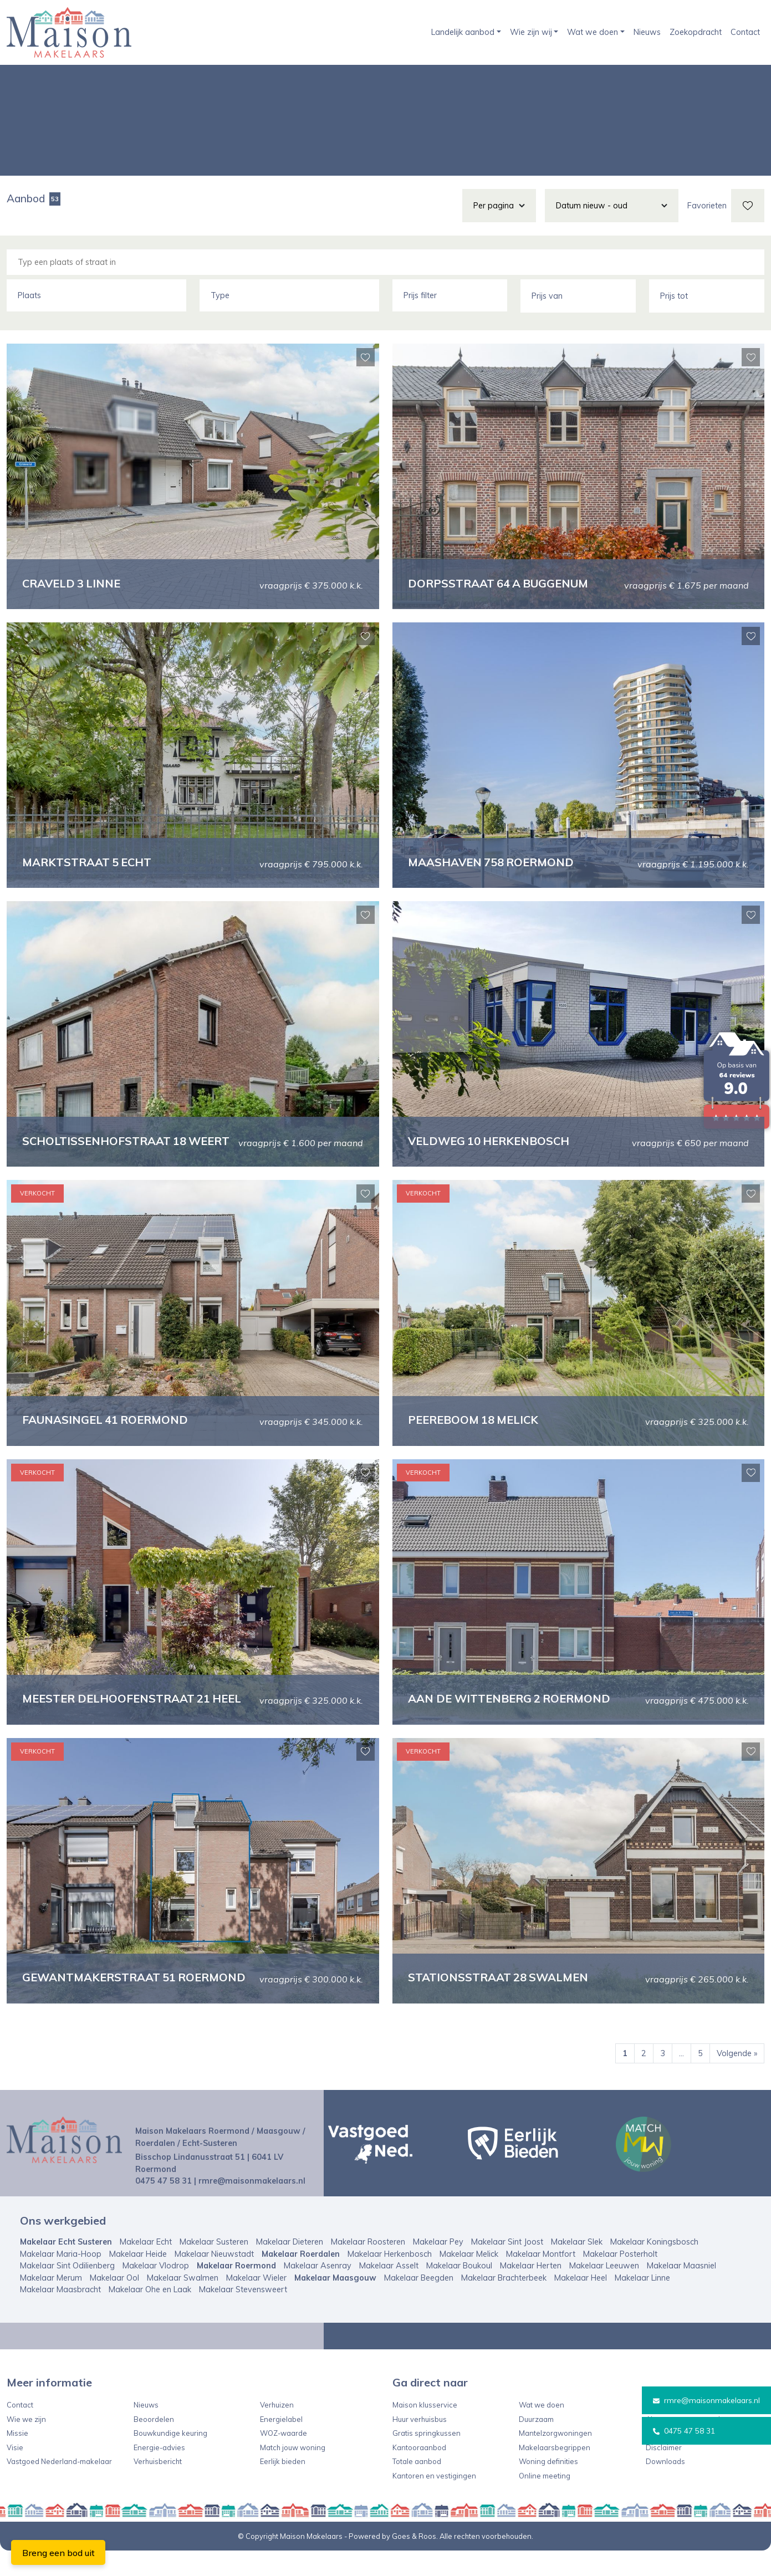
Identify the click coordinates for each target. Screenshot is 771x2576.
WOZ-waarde (283, 2458)
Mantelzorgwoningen (555, 2458)
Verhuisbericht (158, 2487)
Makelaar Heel (580, 2303)
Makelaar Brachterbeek (504, 2303)
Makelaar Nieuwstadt (214, 2279)
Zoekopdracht (696, 32)
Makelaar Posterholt (620, 2279)
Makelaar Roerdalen (301, 2279)
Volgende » (737, 2079)
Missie (17, 2458)
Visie (15, 2472)
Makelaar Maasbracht (60, 2316)
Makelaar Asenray (317, 2291)
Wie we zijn (26, 2444)
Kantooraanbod (419, 2472)
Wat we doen (592, 32)
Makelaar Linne (642, 2303)
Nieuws (647, 32)
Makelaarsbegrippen (554, 2472)
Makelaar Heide (138, 2279)
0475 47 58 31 (680, 2431)
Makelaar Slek (576, 2267)
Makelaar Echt (146, 2267)
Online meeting (544, 2501)
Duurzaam (536, 2444)
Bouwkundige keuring (170, 2458)
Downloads (665, 2487)
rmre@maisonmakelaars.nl (704, 2400)
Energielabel (281, 2444)
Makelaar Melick (469, 2279)
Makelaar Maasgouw (335, 2303)
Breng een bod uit (58, 2552)
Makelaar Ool (114, 2303)
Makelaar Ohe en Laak (150, 2316)
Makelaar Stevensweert (243, 2316)
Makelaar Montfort (540, 2279)
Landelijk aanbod (462, 32)
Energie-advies (159, 2472)
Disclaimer (664, 2472)
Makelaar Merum (51, 2303)
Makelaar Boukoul (459, 2291)
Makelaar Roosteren (368, 2267)
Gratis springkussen (426, 2458)
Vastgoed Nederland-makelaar (59, 2487)
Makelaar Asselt (388, 2291)
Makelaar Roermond (236, 2291)
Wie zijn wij (531, 32)
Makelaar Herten (530, 2291)
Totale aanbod (416, 2487)
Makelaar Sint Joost (507, 2267)
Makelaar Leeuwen (604, 2291)
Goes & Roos (414, 2561)
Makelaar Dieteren (289, 2267)
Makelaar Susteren (214, 2267)
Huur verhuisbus (419, 2444)
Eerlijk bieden (282, 2487)
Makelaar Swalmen (182, 2303)
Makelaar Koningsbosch (654, 2267)
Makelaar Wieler (256, 2303)
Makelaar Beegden (418, 2303)
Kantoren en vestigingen (434, 2501)
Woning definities (548, 2487)
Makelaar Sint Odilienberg (67, 2291)
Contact (745, 32)
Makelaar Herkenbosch (390, 2279)
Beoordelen (154, 2444)
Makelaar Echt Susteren (66, 2267)
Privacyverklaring (676, 2458)
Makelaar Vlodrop (155, 2291)
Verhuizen (277, 2430)
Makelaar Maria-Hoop (60, 2279)
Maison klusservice (424, 2430)
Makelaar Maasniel (681, 2291)
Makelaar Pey (438, 2267)
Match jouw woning (292, 2472)
